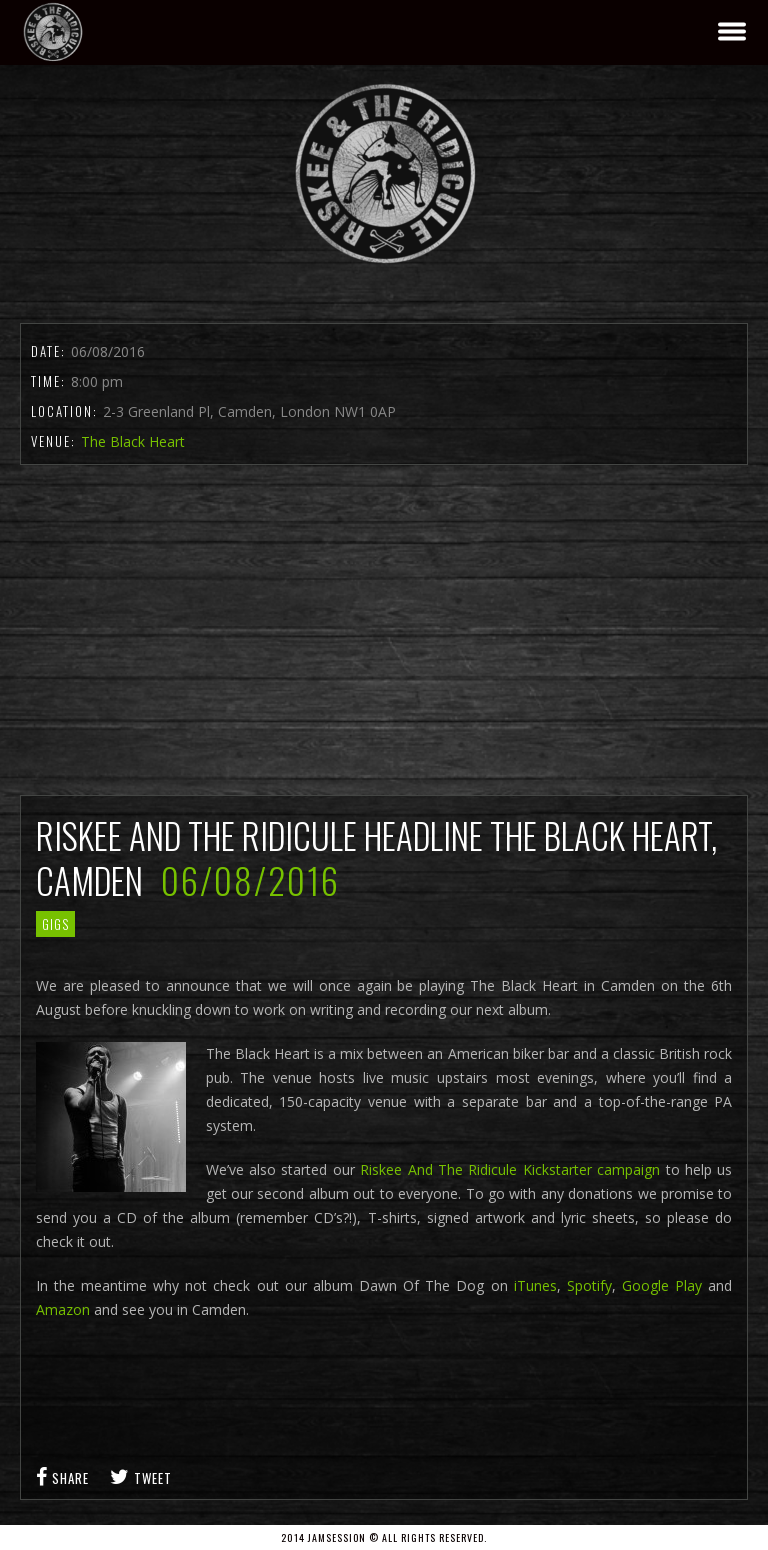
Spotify (589, 1285)
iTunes (535, 1285)
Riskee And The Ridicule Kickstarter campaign (510, 1169)
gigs (55, 924)
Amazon (63, 1309)
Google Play (662, 1285)
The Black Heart (133, 441)
